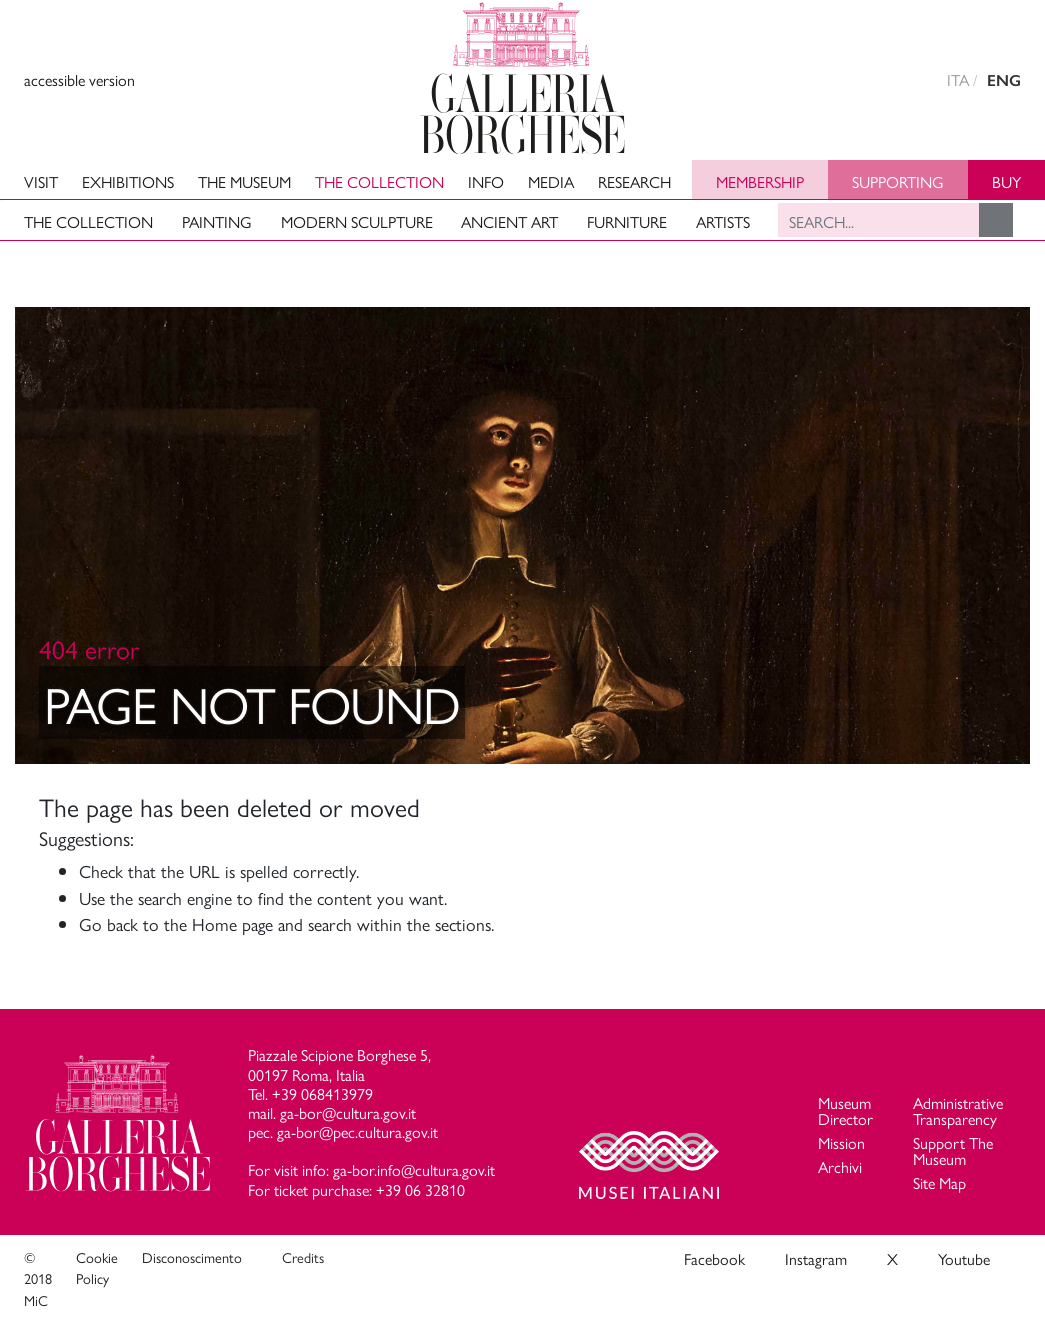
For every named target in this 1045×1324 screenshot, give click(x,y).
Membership (760, 181)
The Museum (244, 181)
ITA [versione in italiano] (958, 79)
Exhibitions (128, 181)
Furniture (627, 221)
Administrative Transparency (958, 1110)
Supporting (898, 181)
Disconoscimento (192, 1257)
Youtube (964, 1258)
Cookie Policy (97, 1268)
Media (551, 181)
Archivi (840, 1166)
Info (486, 181)
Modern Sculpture (357, 221)
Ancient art (509, 221)
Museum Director (845, 1110)
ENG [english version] (1004, 80)
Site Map (939, 1182)
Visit (41, 181)
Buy (1006, 181)
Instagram (816, 1258)
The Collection (379, 181)
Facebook (714, 1258)
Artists (723, 221)
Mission (841, 1142)
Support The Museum (953, 1150)
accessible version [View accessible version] (79, 79)
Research (634, 181)
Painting (217, 221)
